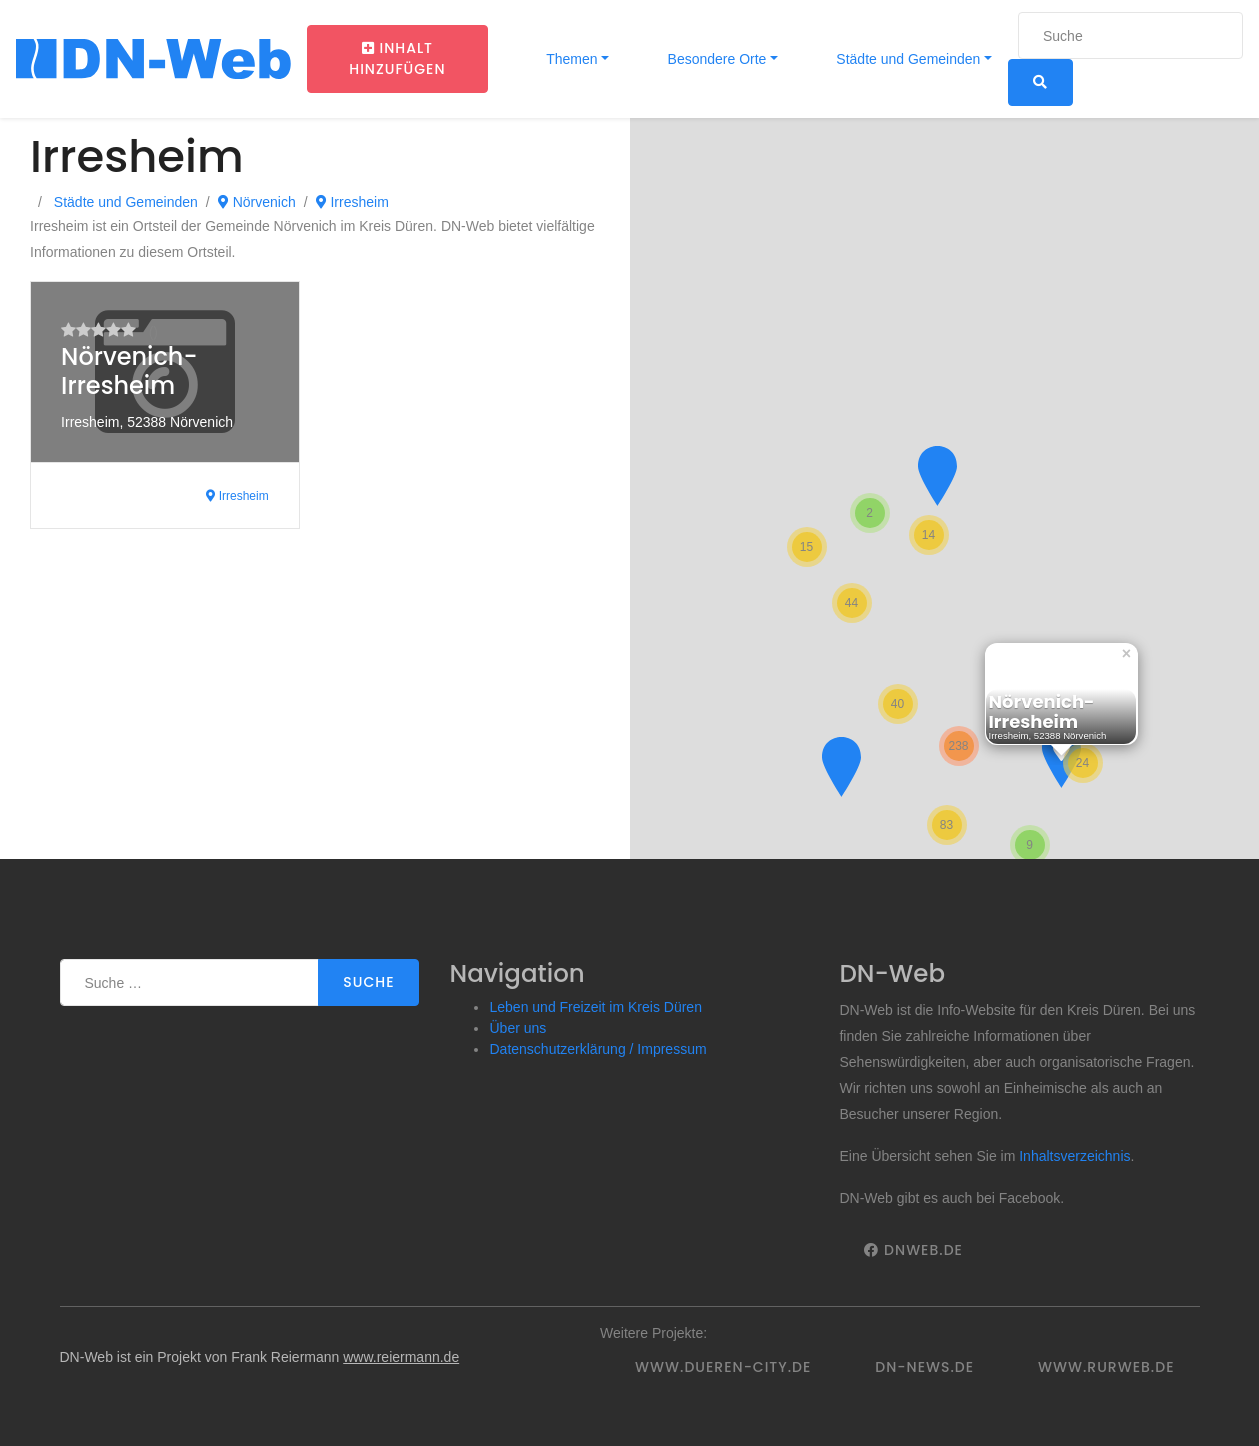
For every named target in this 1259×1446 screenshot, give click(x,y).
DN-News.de (924, 1367)
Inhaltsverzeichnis (1074, 1156)
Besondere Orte (715, 59)
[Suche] (1130, 35)
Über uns (517, 1028)
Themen (570, 59)
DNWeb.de (913, 1250)
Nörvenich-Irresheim (129, 371)
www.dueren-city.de (723, 1367)
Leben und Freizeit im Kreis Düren (595, 1007)
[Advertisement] (314, 709)
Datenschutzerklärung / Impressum (597, 1049)
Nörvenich (257, 202)
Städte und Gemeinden (906, 59)
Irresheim (352, 202)
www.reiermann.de (401, 1357)
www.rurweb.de (1106, 1367)
